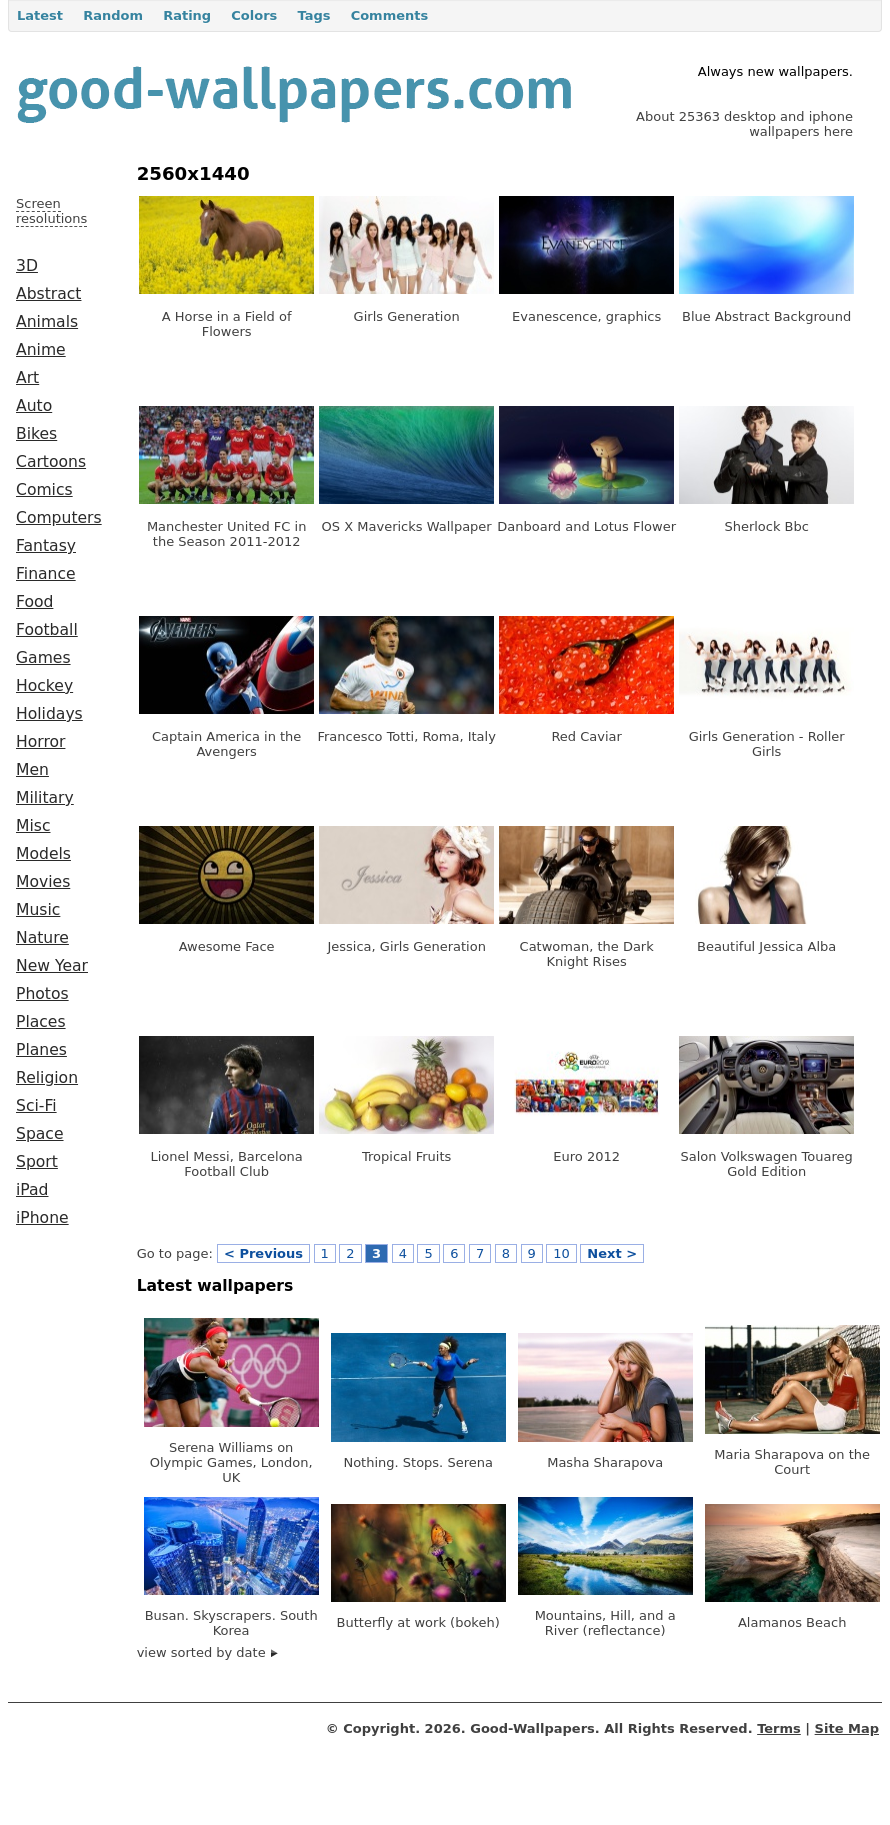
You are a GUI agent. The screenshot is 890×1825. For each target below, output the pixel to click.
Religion (47, 1078)
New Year (52, 966)
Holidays (49, 714)
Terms (779, 1728)
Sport (37, 1162)
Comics (44, 490)
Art (27, 378)
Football (47, 630)
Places (41, 1022)
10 (561, 1253)
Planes (41, 1050)
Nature (42, 938)
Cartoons (51, 462)
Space (40, 1134)
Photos (42, 994)
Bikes (36, 434)
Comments (390, 15)
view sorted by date (207, 1652)
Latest (40, 15)
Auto (34, 406)
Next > (612, 1253)
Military (45, 798)
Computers (59, 518)
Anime (41, 350)
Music (38, 910)
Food (34, 602)
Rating (187, 15)
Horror (40, 742)
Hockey (44, 686)
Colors (254, 15)
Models (43, 854)
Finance (46, 574)
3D (27, 266)
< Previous (263, 1253)
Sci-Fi (36, 1106)
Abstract (48, 294)
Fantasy (46, 546)
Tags (313, 15)
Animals (47, 322)
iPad (32, 1190)
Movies (43, 882)
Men (32, 770)
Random (113, 15)
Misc (33, 826)
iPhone (42, 1218)
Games (43, 658)
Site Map (847, 1728)
